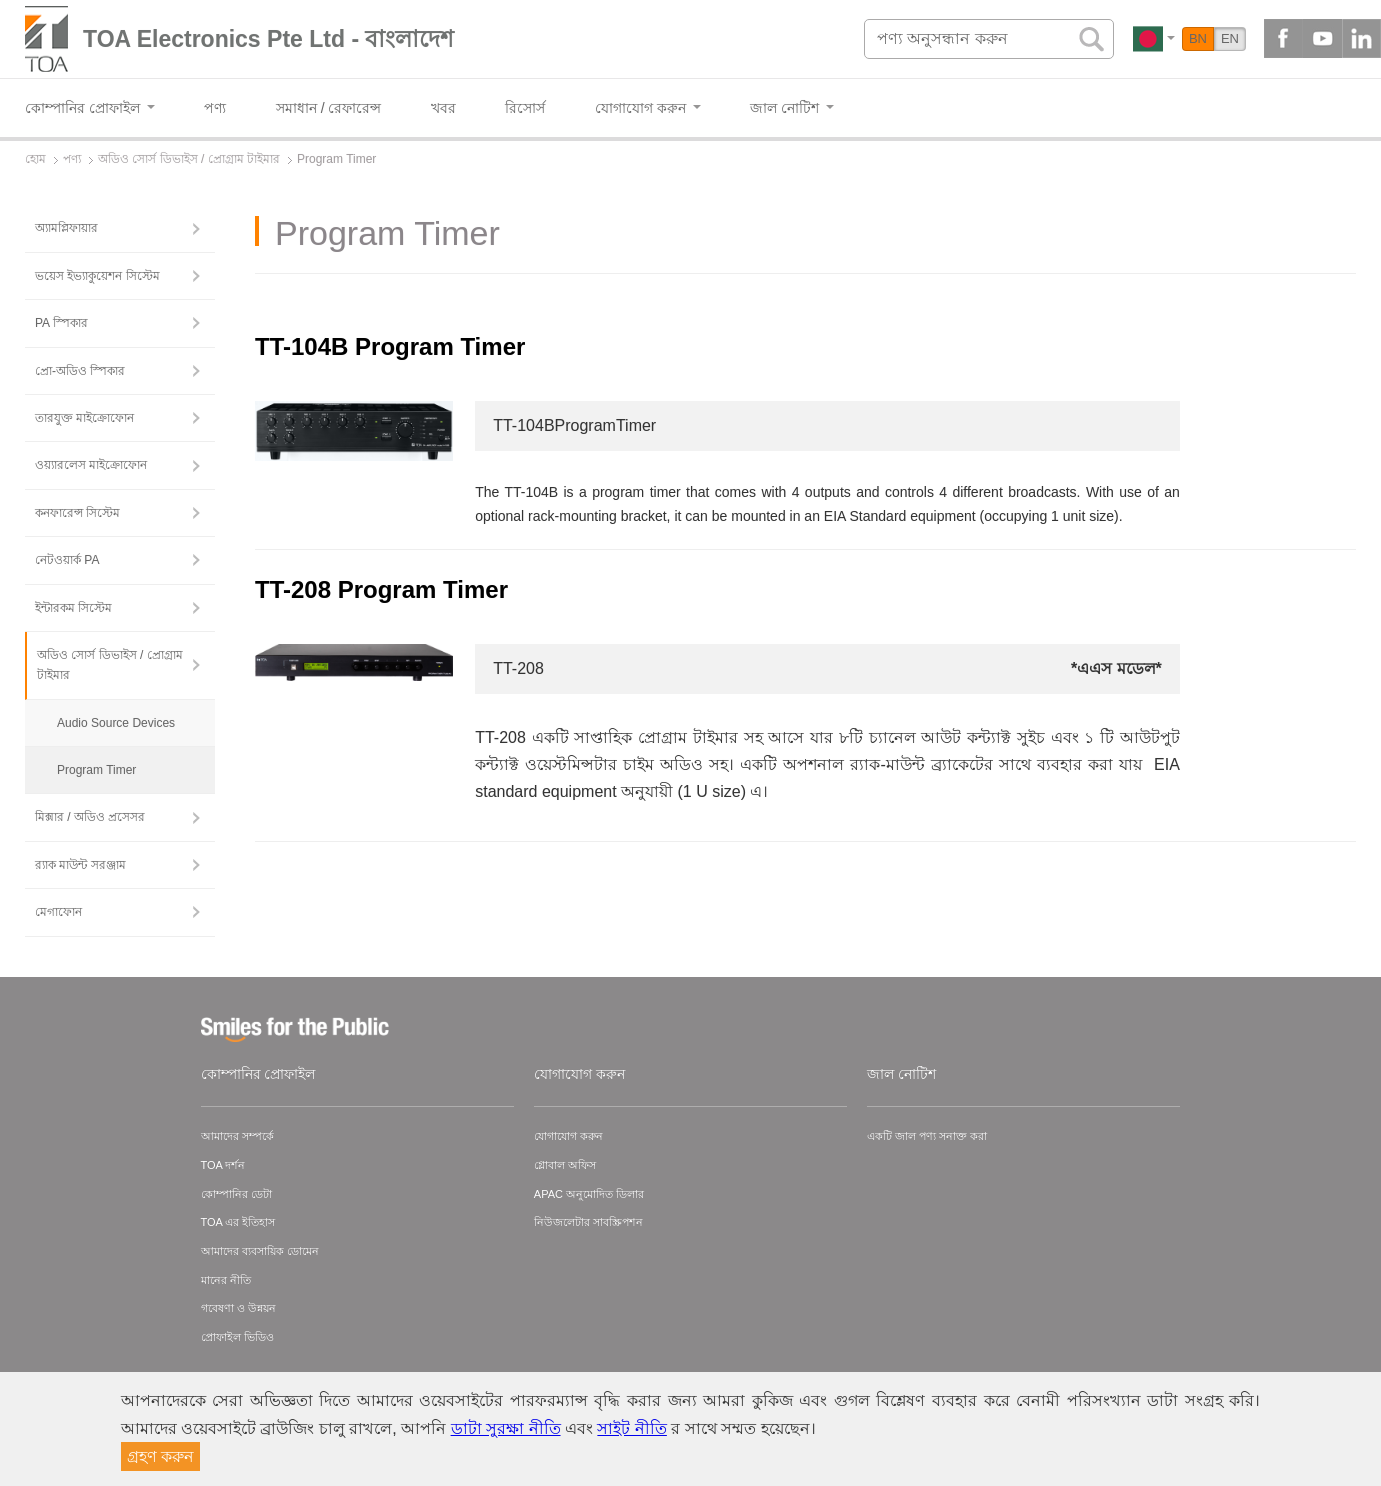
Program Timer (96, 770)
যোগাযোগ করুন (579, 1074)
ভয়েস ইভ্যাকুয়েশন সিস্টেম (97, 276)
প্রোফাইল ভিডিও (237, 1337)
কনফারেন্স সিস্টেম (77, 513)
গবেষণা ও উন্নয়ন (238, 1308)
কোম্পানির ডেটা (236, 1194)
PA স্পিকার (61, 323)
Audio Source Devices (116, 723)
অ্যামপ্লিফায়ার (66, 228)
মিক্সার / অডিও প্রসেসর (90, 817)
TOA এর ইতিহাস (238, 1222)
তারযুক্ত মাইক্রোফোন (84, 418)
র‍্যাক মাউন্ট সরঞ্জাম (80, 865)
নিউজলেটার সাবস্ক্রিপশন (588, 1222)
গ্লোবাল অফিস (565, 1165)
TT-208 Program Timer (381, 589)
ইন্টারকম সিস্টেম (73, 608)
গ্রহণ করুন (160, 1456)
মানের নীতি (226, 1280)
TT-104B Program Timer (390, 346)
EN (1230, 38)
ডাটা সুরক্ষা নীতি (506, 1428)
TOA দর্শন (223, 1165)
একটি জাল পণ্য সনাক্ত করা (927, 1136)
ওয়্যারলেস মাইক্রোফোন (91, 465)
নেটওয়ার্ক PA (67, 560)
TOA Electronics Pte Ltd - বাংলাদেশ (268, 39)
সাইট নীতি (631, 1428)
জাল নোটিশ (901, 1074)
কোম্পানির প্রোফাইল (258, 1074)
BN (1198, 38)
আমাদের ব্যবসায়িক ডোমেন (260, 1251)
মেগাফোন (58, 912)
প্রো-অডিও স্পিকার (80, 371)
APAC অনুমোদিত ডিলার (589, 1194)
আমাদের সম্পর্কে (237, 1136)
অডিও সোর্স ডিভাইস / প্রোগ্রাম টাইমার (110, 665)
